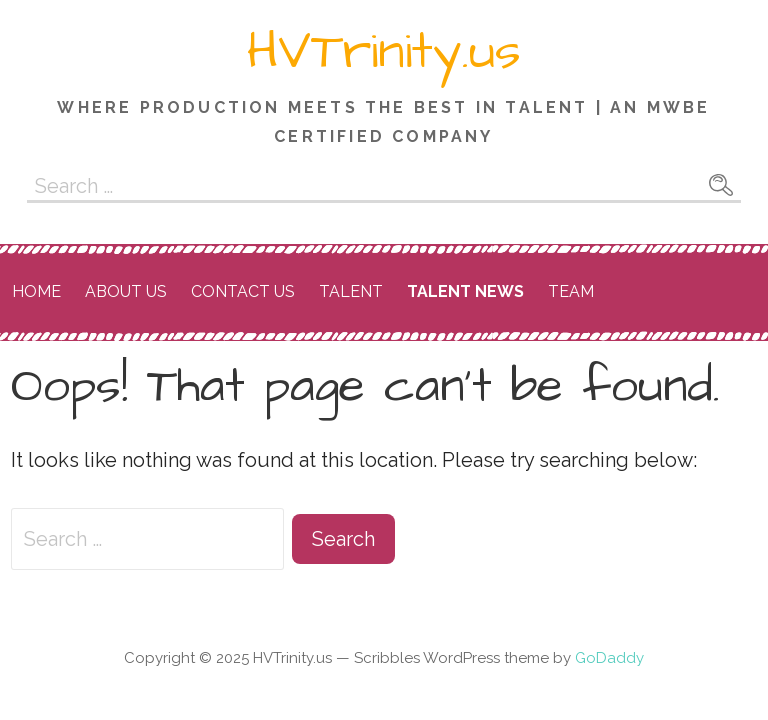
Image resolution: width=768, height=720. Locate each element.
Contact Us (243, 291)
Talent (351, 291)
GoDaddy (609, 658)
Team (571, 291)
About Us (126, 291)
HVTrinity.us (384, 52)
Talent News (465, 291)
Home (36, 291)
